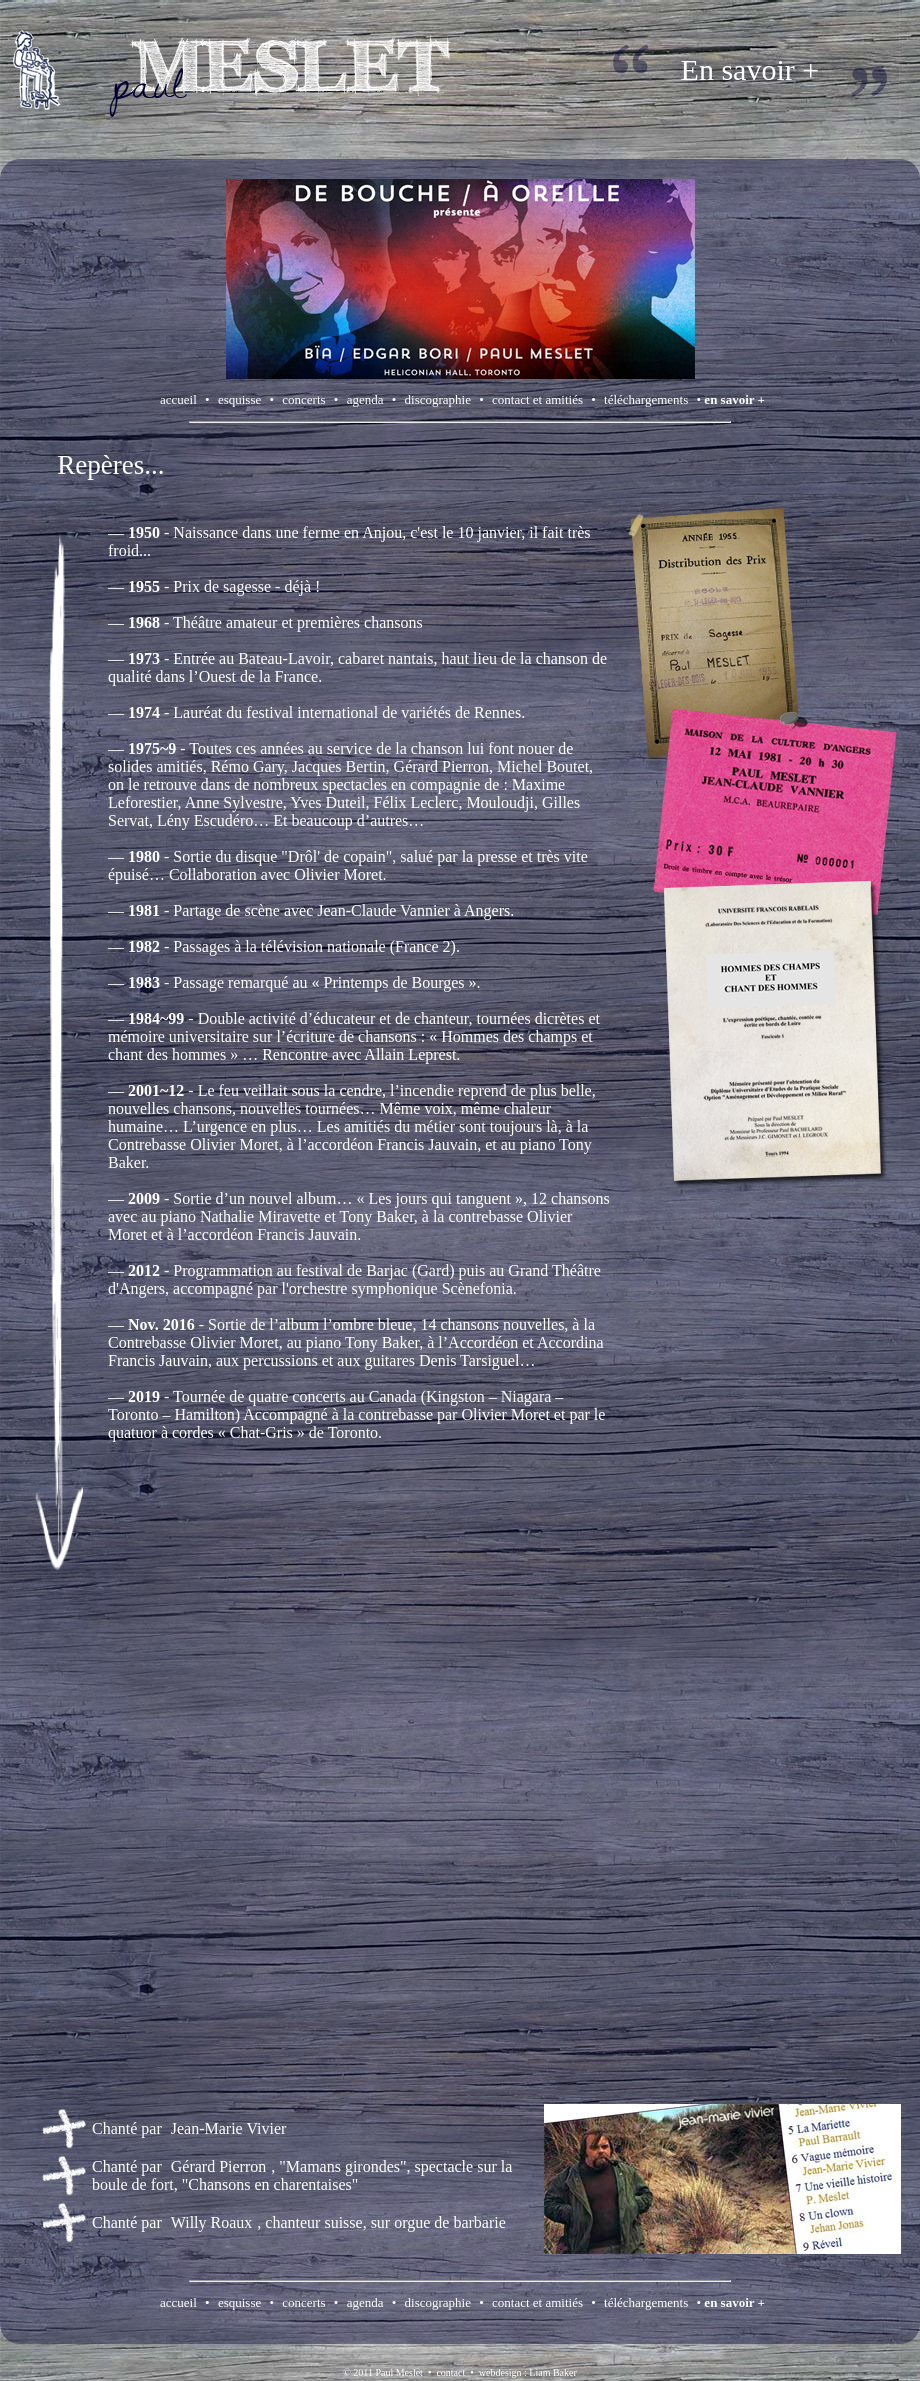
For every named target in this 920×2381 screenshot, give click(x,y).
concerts (303, 399)
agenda (365, 399)
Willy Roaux (212, 2222)
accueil (178, 399)
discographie (438, 399)
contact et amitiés (537, 399)
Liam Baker (552, 2372)
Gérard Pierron (219, 2166)
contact (450, 2372)
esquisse (239, 399)
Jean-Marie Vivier (229, 2128)
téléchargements (646, 399)
